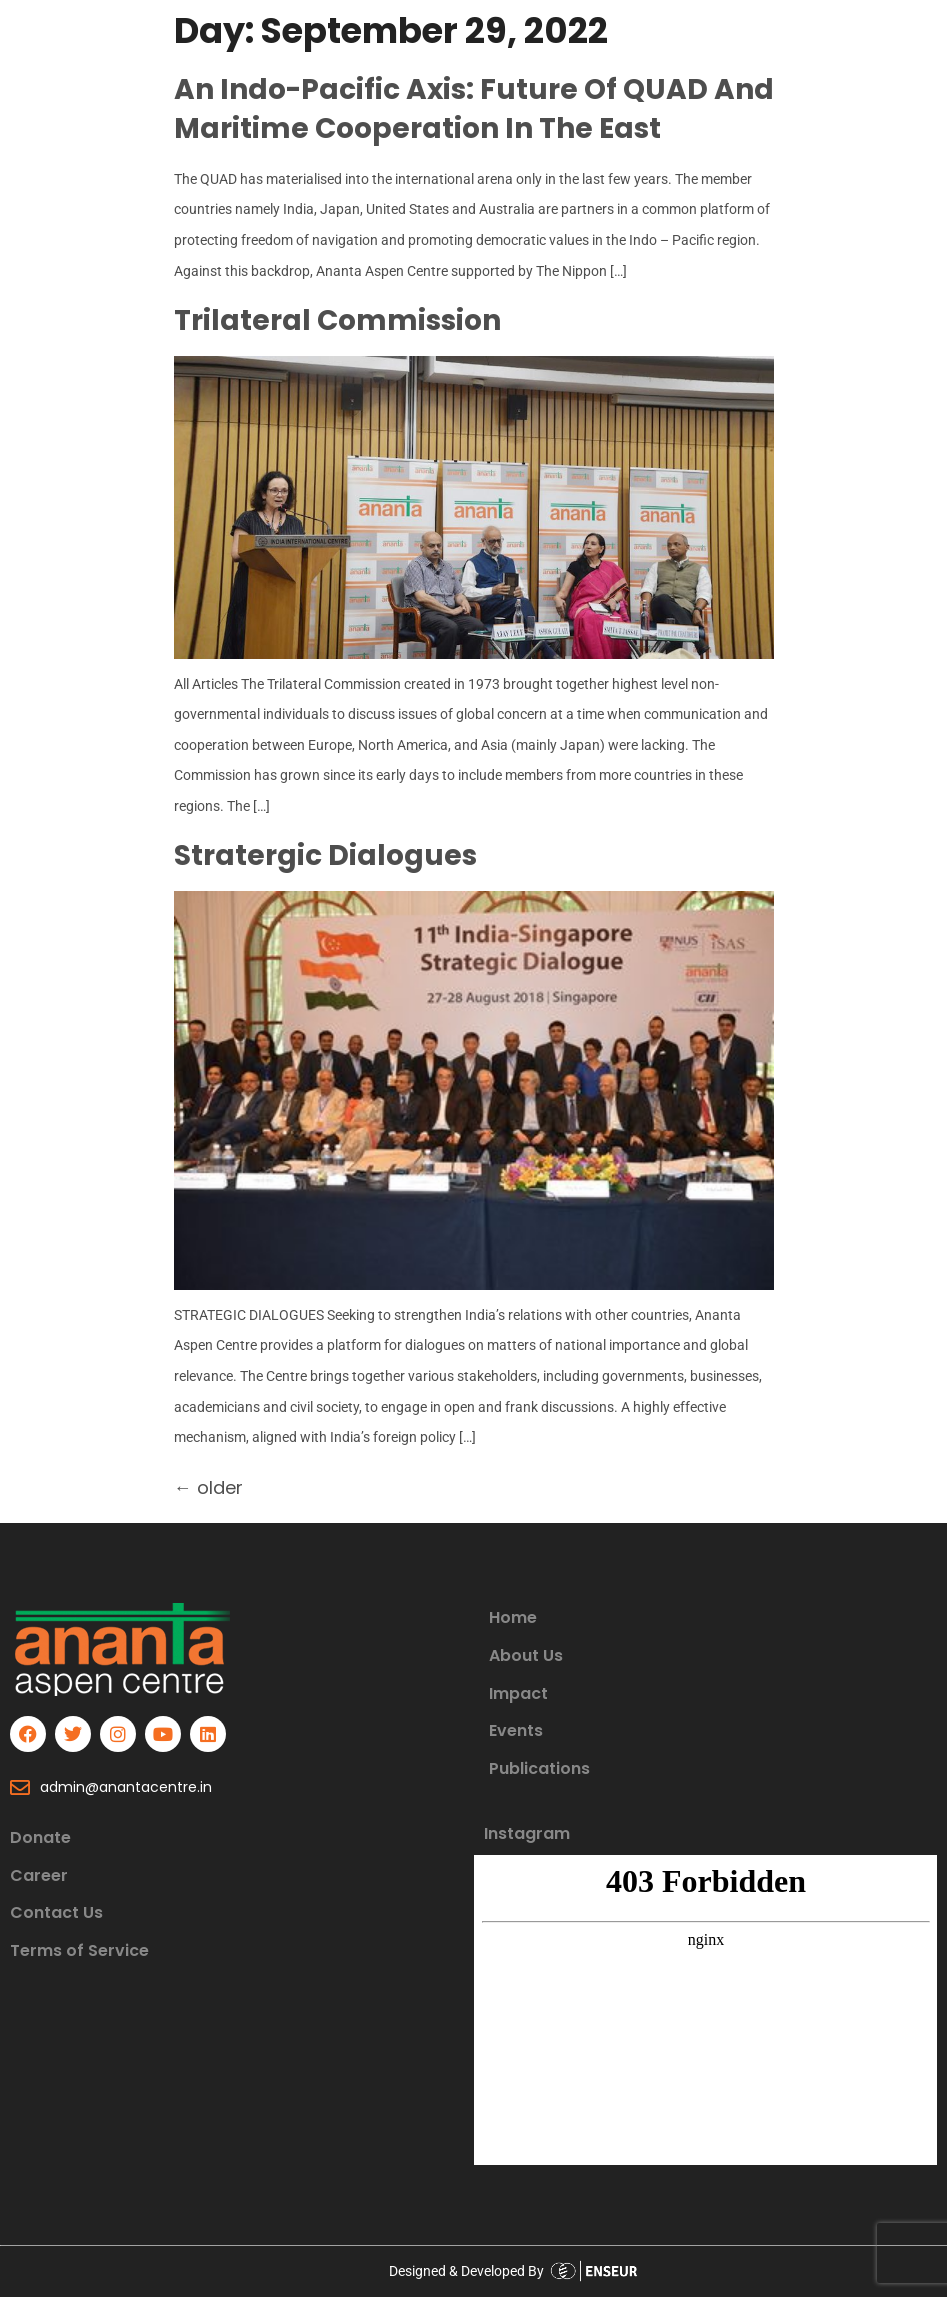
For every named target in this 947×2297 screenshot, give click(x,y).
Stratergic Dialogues (325, 855)
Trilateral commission (337, 320)
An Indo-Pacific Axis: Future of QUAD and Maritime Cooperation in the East (474, 109)
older (208, 1487)
